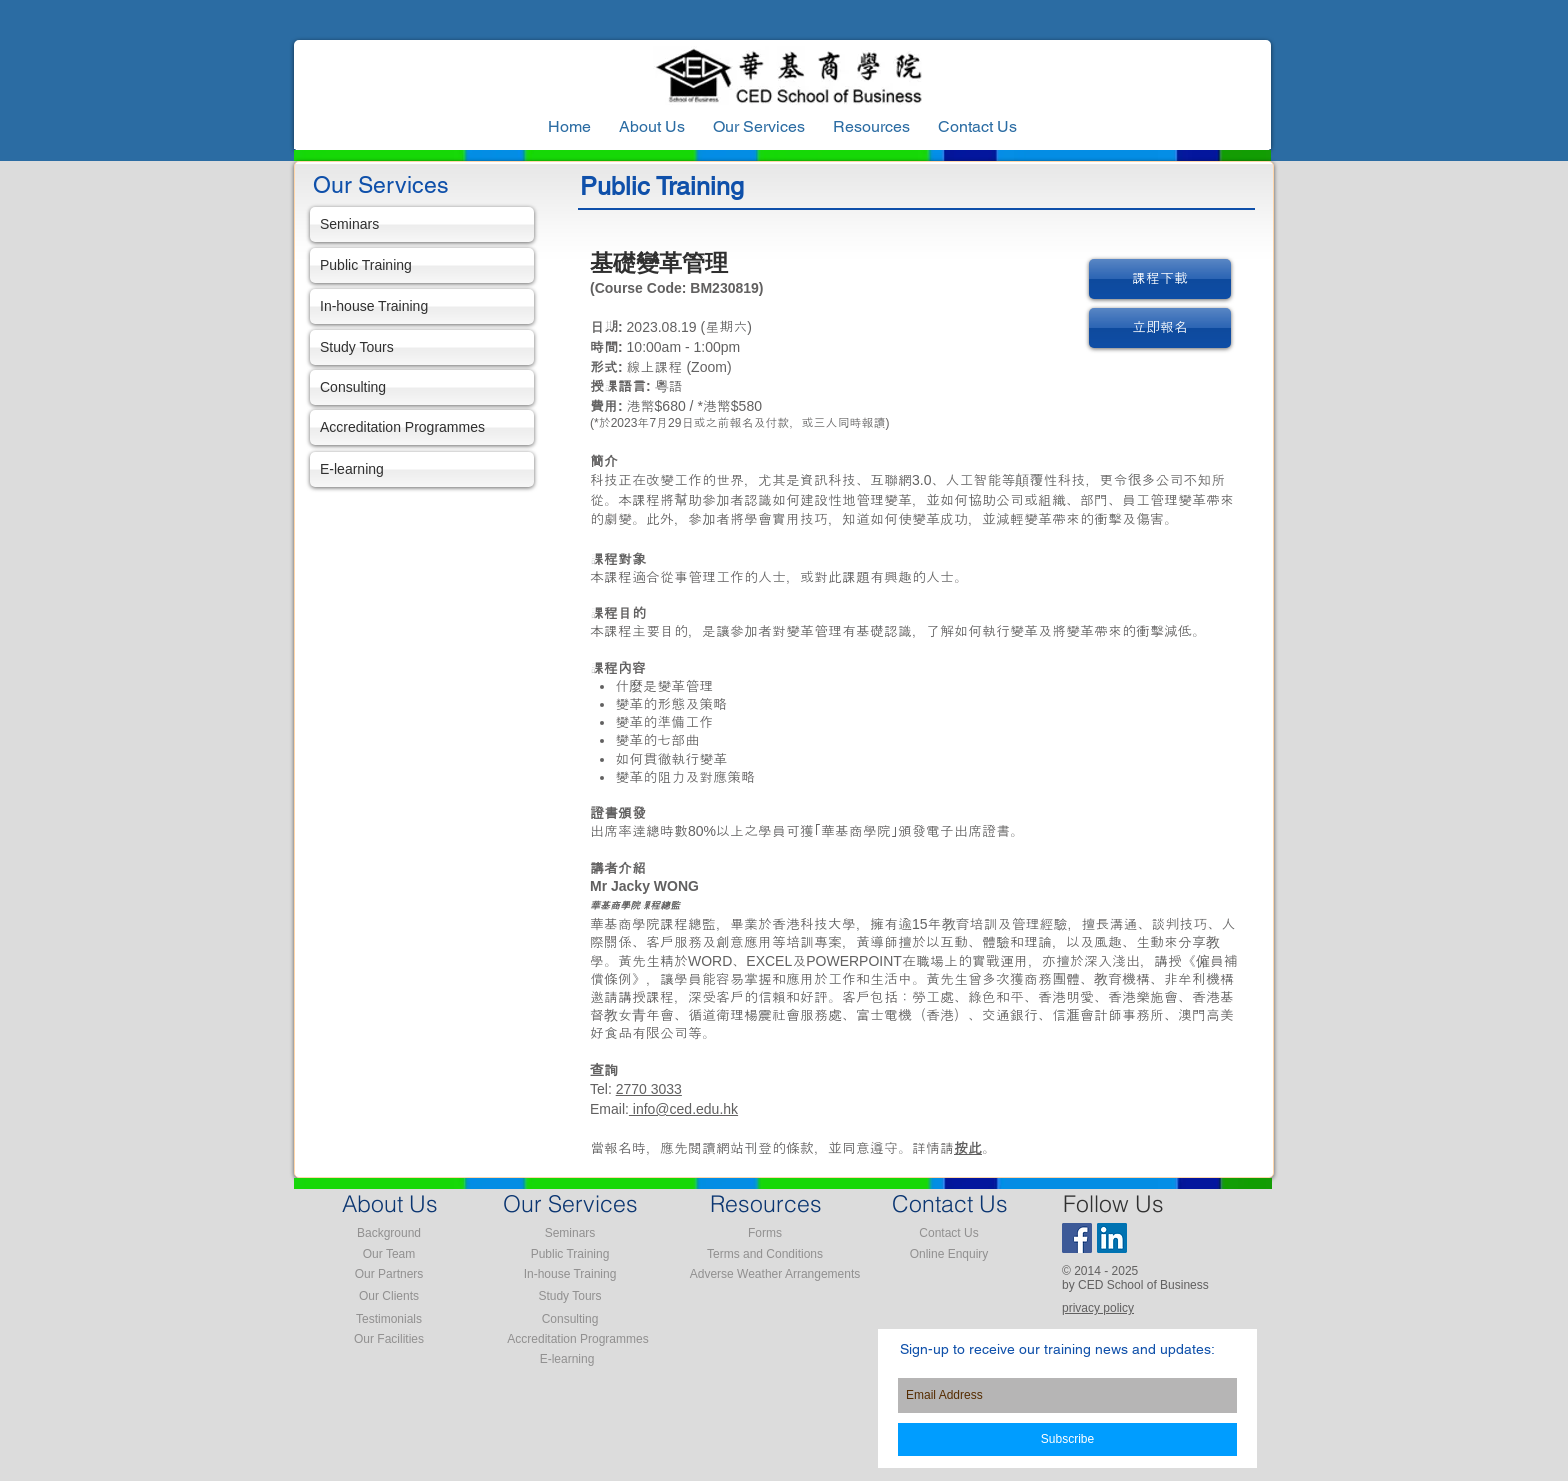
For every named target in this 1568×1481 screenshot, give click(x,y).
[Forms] (765, 1233)
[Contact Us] (949, 1233)
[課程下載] (1160, 279)
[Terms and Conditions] (765, 1254)
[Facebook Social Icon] (1077, 1238)
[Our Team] (389, 1254)
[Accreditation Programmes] (422, 427)
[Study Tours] (422, 347)
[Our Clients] (389, 1296)
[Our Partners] (389, 1274)
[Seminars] (422, 224)
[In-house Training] (422, 306)
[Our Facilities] (389, 1339)
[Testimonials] (389, 1319)
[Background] (389, 1233)
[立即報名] (1160, 328)
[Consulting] (422, 387)
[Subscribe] (1067, 1439)
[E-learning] (422, 469)
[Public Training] (422, 265)
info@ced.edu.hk (683, 1109)
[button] (871, 127)
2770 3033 (649, 1089)
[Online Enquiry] (949, 1254)
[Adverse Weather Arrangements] (775, 1274)
